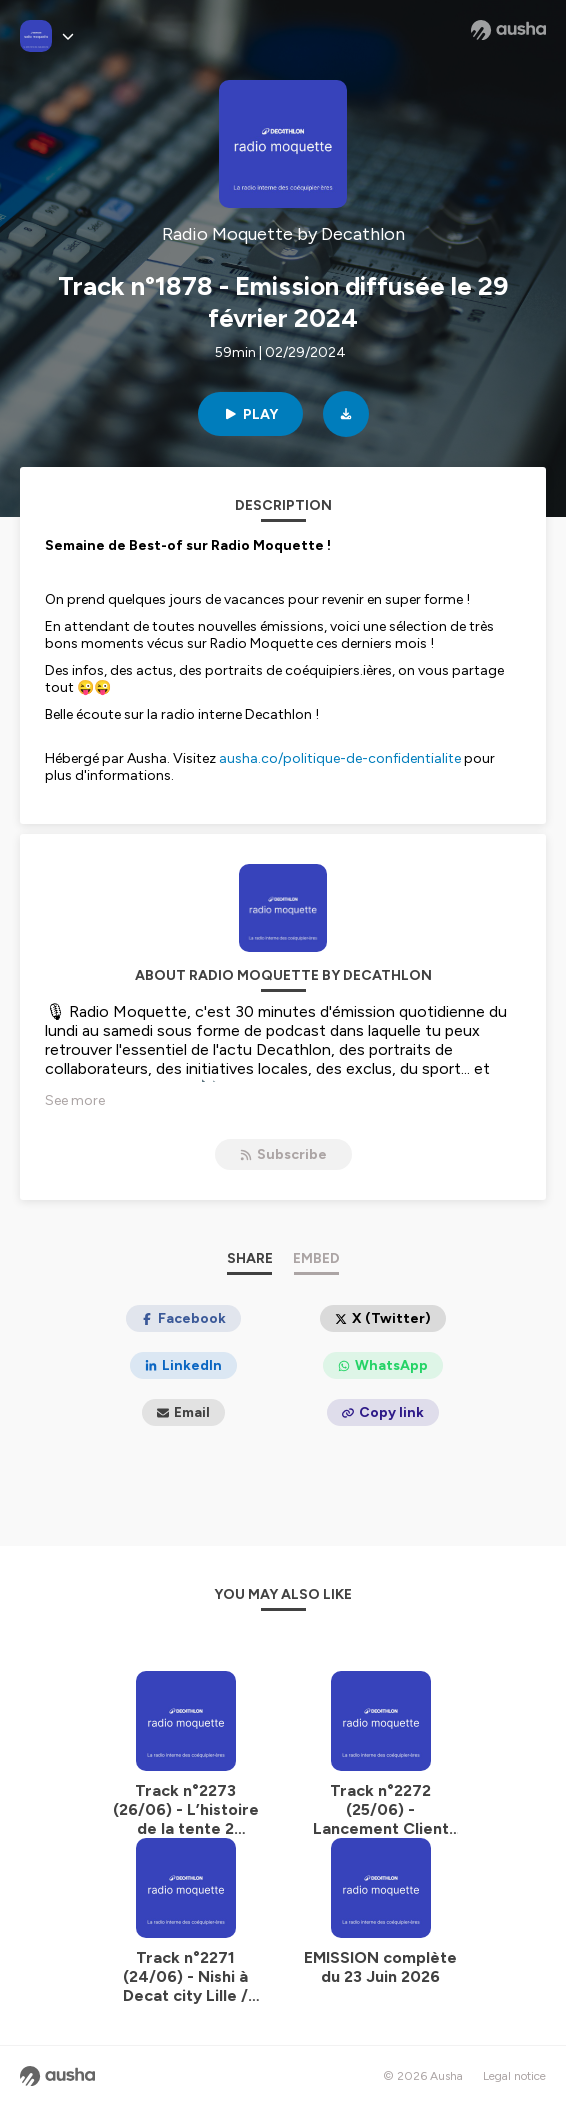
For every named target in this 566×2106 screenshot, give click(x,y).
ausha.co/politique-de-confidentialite (340, 758)
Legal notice (514, 2076)
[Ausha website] (508, 30)
